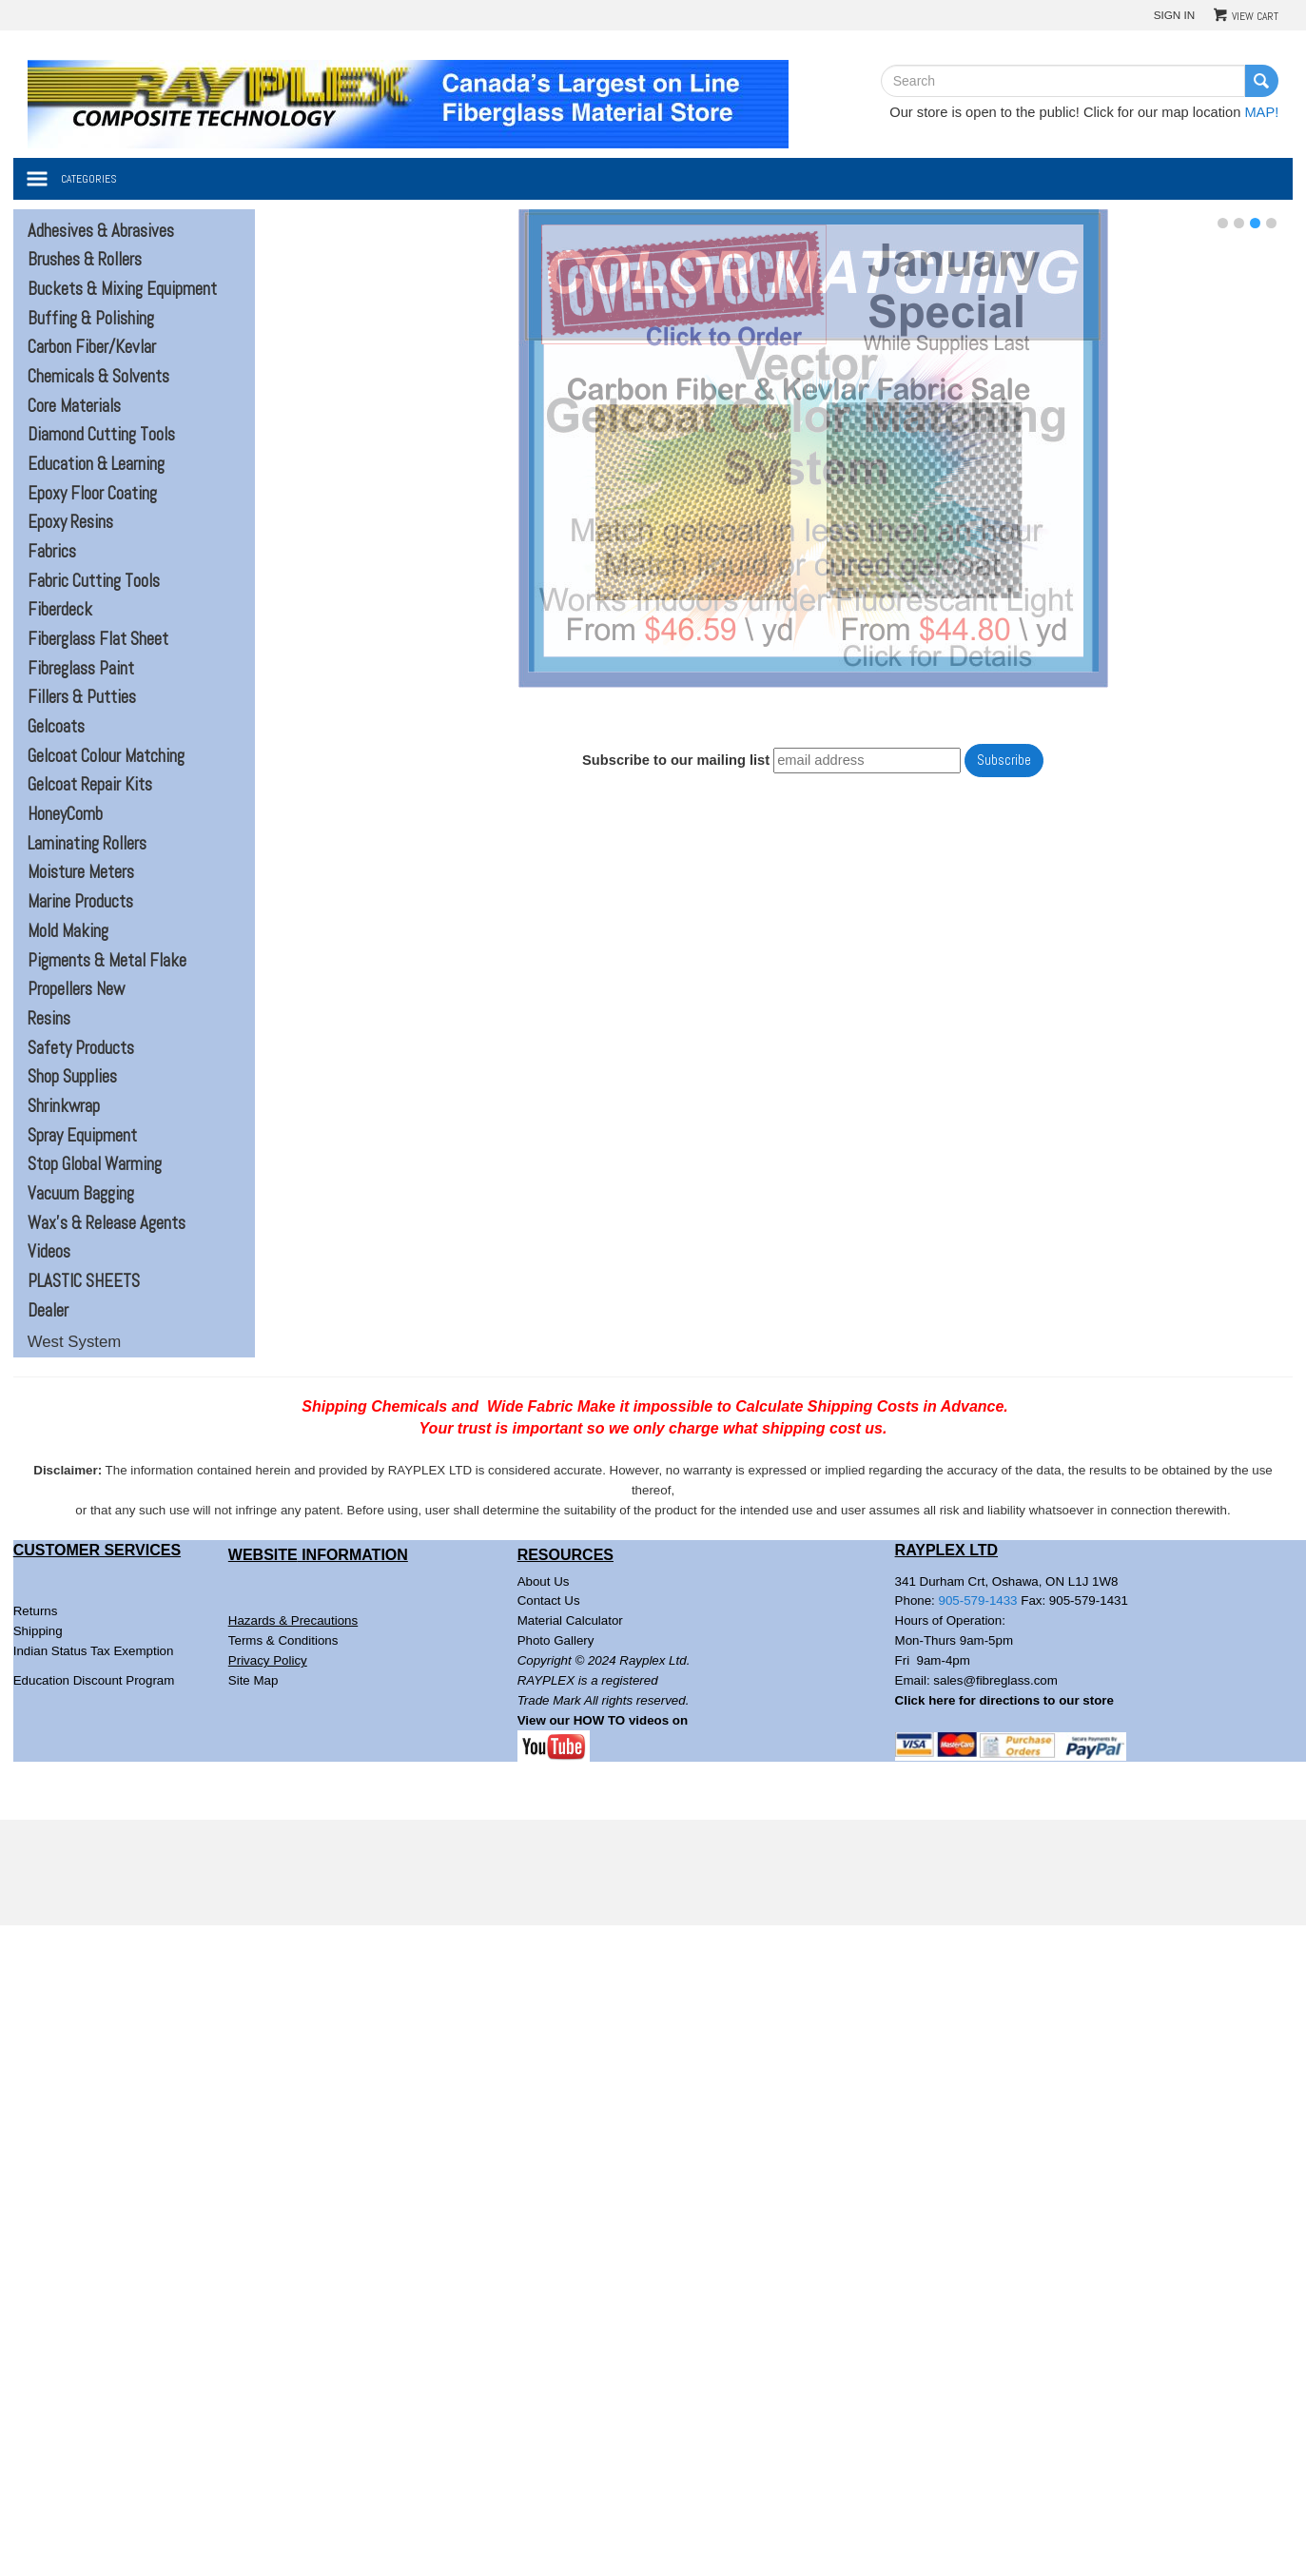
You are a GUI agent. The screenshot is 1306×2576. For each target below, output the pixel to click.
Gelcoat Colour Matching (106, 756)
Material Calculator (570, 1620)
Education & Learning (96, 464)
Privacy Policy (267, 1660)
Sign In (1175, 15)
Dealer (48, 1310)
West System (75, 1342)
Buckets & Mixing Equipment (122, 289)
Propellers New (76, 989)
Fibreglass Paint (81, 668)
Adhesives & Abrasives (101, 231)
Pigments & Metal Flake (107, 960)
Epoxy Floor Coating (92, 493)
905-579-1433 (978, 1600)
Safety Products (81, 1048)
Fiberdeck (60, 609)
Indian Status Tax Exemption (93, 1651)
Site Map (253, 1680)
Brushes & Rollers (85, 259)
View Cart (1255, 16)
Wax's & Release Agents (106, 1223)
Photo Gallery (556, 1640)
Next (1274, 455)
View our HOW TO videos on (604, 1720)
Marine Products (80, 901)
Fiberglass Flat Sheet (98, 639)
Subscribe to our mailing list (676, 760)
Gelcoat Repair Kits (90, 784)
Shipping (38, 1631)
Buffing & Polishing (91, 318)
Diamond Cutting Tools (101, 434)
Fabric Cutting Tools (94, 581)
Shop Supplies (72, 1076)
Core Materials (74, 406)
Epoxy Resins (70, 522)
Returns (35, 1611)
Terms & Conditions (283, 1640)
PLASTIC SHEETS (84, 1281)
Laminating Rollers (87, 843)
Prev (352, 455)
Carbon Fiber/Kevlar (92, 347)
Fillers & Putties (82, 697)
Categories (89, 178)
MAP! (1261, 112)
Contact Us (548, 1600)
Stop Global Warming (95, 1164)
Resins (49, 1018)
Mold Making (68, 931)
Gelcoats (56, 726)
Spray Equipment (82, 1135)
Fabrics (52, 551)
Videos (49, 1251)
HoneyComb (65, 814)
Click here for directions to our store (1004, 1700)
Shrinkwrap (64, 1106)
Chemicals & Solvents (98, 376)
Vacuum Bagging (81, 1193)
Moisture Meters (81, 872)
